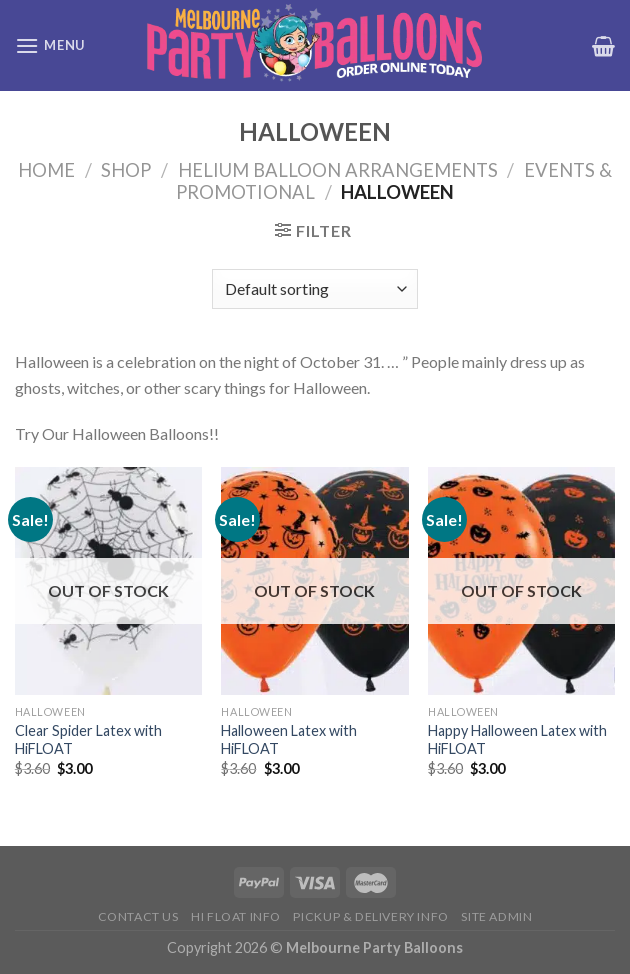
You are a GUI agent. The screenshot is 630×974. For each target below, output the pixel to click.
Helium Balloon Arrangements (338, 170)
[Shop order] (315, 289)
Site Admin (496, 916)
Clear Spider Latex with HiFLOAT (88, 740)
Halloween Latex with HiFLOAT (289, 740)
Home (46, 170)
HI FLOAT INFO (236, 916)
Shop (126, 170)
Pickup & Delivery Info (370, 916)
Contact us (138, 916)
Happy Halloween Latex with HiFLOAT (517, 740)
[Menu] (50, 45)
